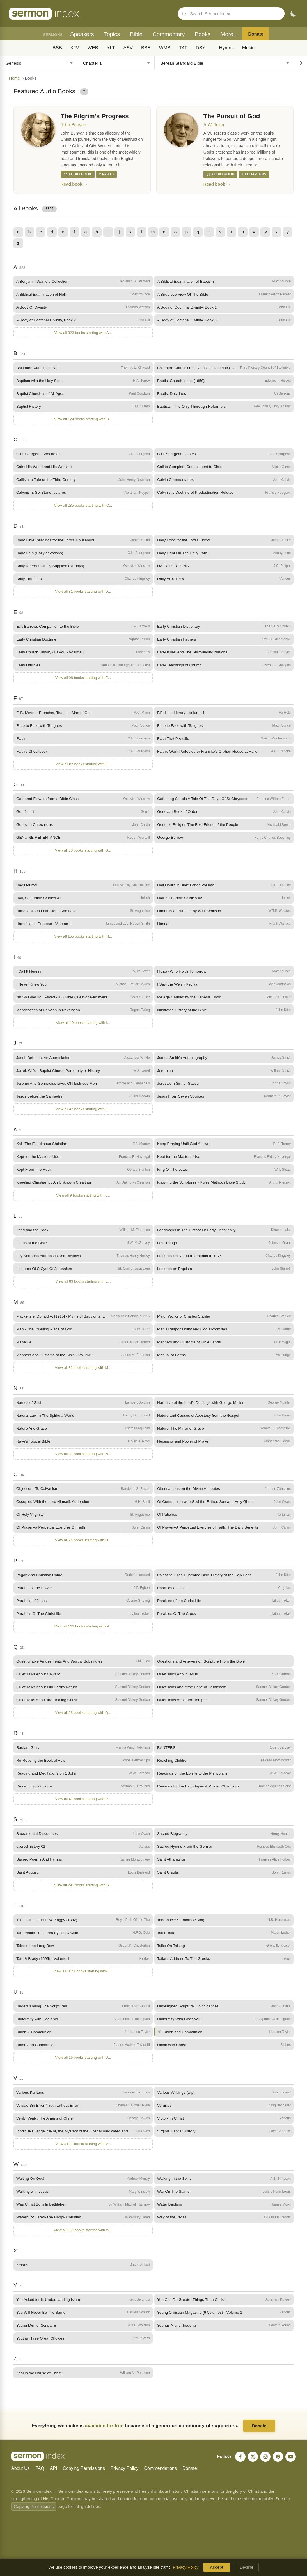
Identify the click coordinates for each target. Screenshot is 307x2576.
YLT (111, 47)
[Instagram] (264, 2465)
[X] (251, 2465)
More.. (229, 34)
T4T (183, 47)
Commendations (160, 2476)
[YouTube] (290, 2465)
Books (202, 34)
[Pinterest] (277, 2465)
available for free (104, 2433)
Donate (255, 34)
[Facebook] (238, 2465)
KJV (74, 47)
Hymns (226, 47)
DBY (201, 47)
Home (14, 78)
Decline (246, 2567)
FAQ (39, 2476)
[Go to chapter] (300, 63)
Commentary (169, 34)
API (53, 2476)
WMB (165, 47)
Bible (136, 34)
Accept (216, 2567)
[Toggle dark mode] (293, 13)
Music (248, 47)
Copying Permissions (84, 2476)
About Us (20, 2476)
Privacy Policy (125, 2476)
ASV (128, 47)
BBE (146, 47)
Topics (112, 34)
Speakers (82, 34)
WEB (93, 47)
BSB (57, 47)
